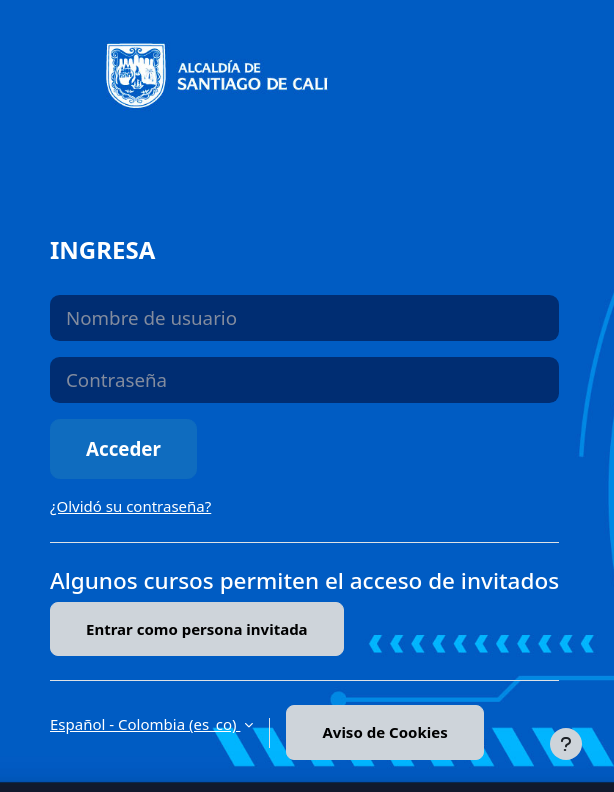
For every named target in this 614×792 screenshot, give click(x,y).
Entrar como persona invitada (197, 629)
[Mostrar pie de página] (566, 744)
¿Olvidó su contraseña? (130, 506)
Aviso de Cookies (384, 732)
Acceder (123, 448)
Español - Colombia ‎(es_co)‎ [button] (145, 724)
